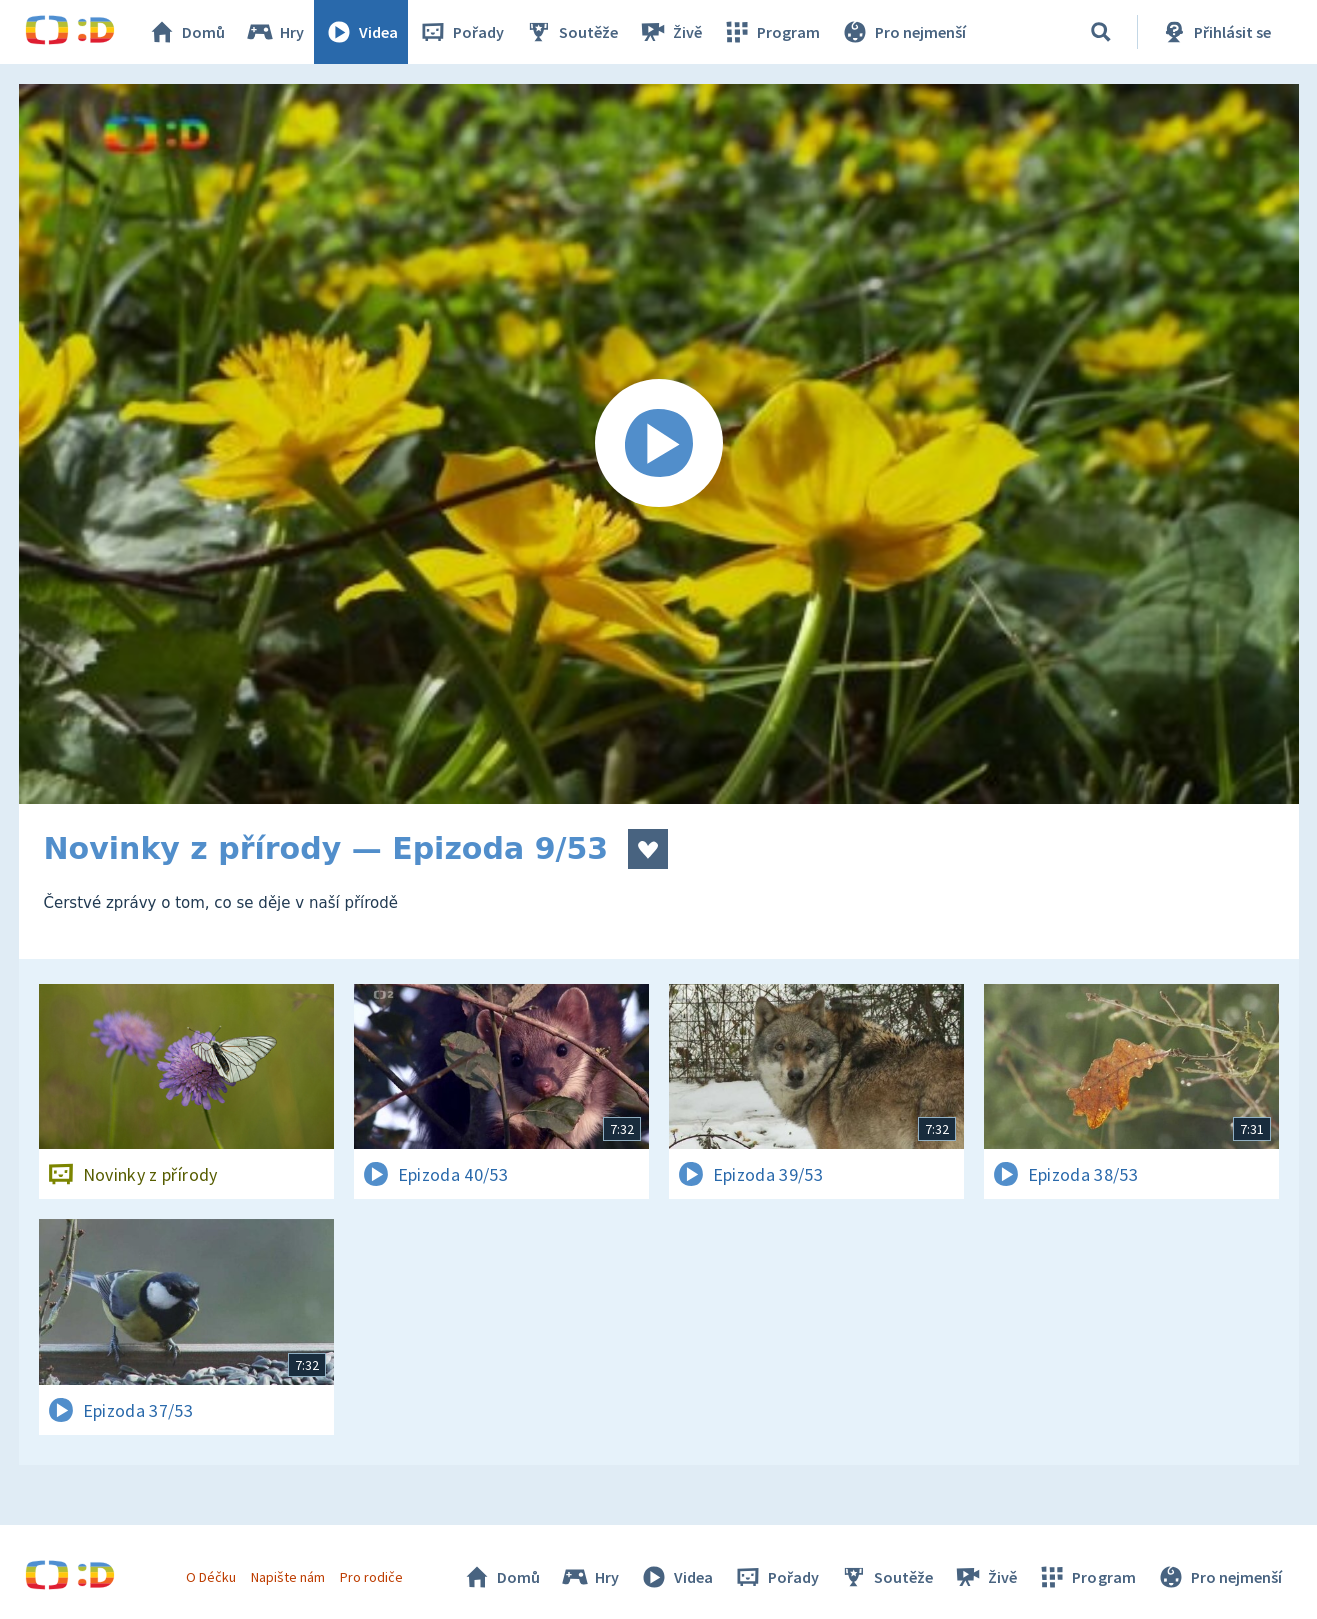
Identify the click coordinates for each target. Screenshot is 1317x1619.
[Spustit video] (659, 444)
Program (771, 32)
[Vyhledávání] (1101, 32)
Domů (186, 32)
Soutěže (571, 32)
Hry (274, 32)
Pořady (461, 32)
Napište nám (288, 1577)
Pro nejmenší (903, 32)
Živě (670, 32)
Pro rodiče (371, 1577)
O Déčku (211, 1577)
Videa (361, 32)
